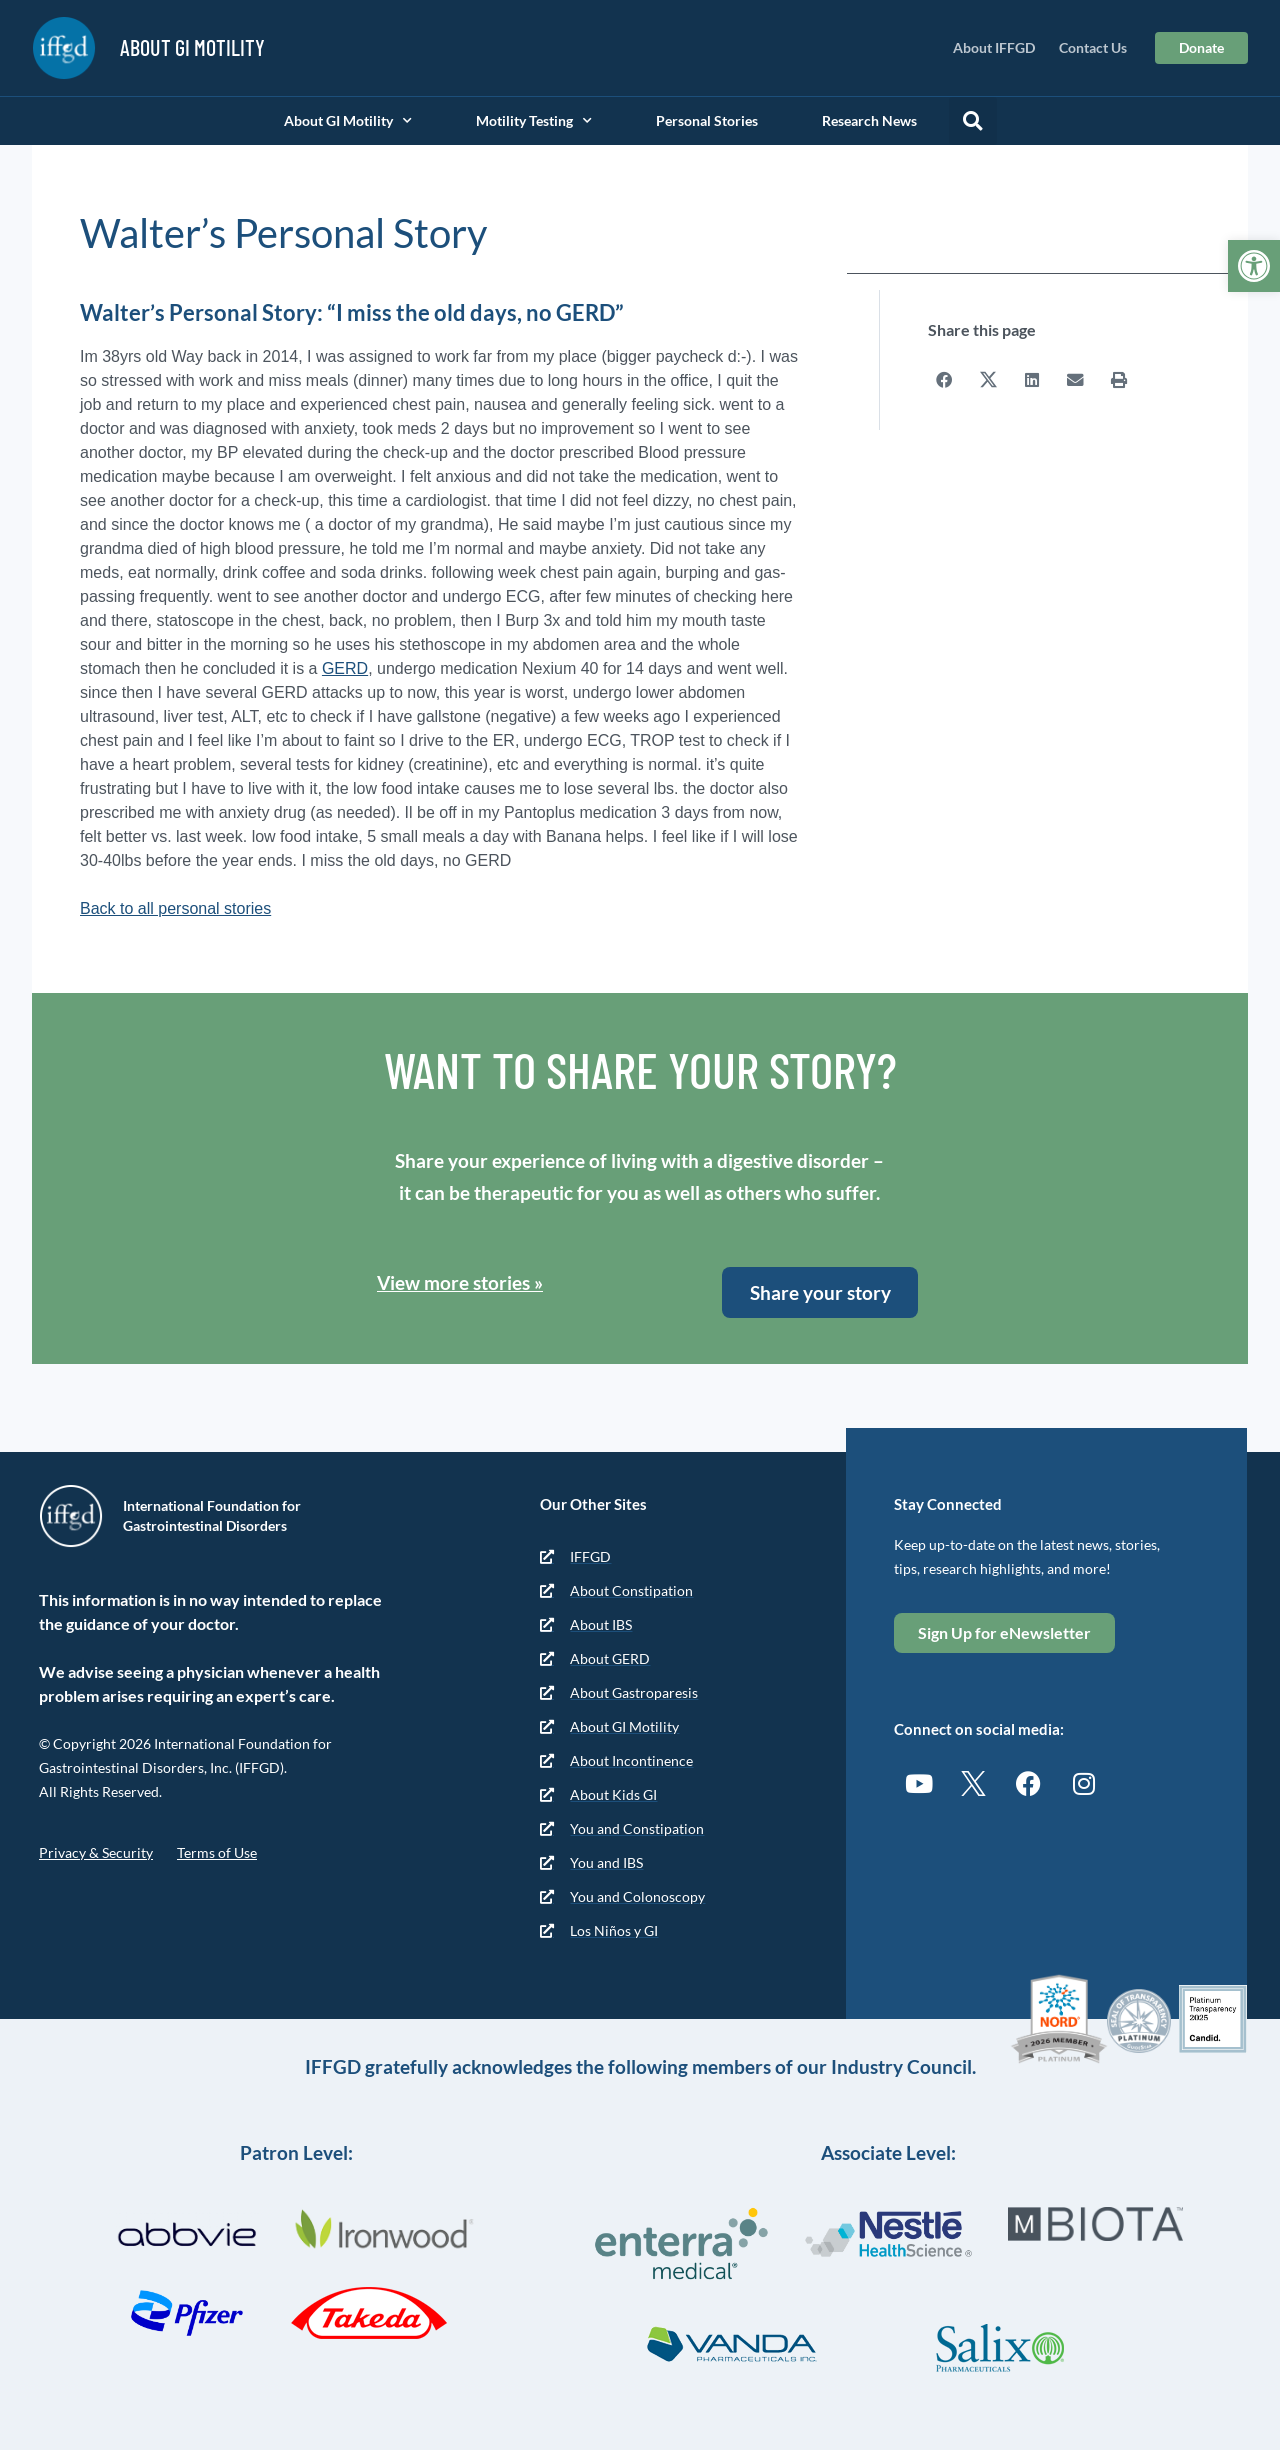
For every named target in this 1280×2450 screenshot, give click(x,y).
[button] (973, 121)
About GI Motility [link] (348, 121)
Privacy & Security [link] (96, 1852)
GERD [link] (345, 668)
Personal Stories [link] (707, 120)
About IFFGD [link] (994, 47)
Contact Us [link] (1093, 47)
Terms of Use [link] (217, 1852)
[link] (1254, 266)
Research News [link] (869, 120)
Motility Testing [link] (534, 121)
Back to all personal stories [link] (175, 908)
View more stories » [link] (460, 1282)
